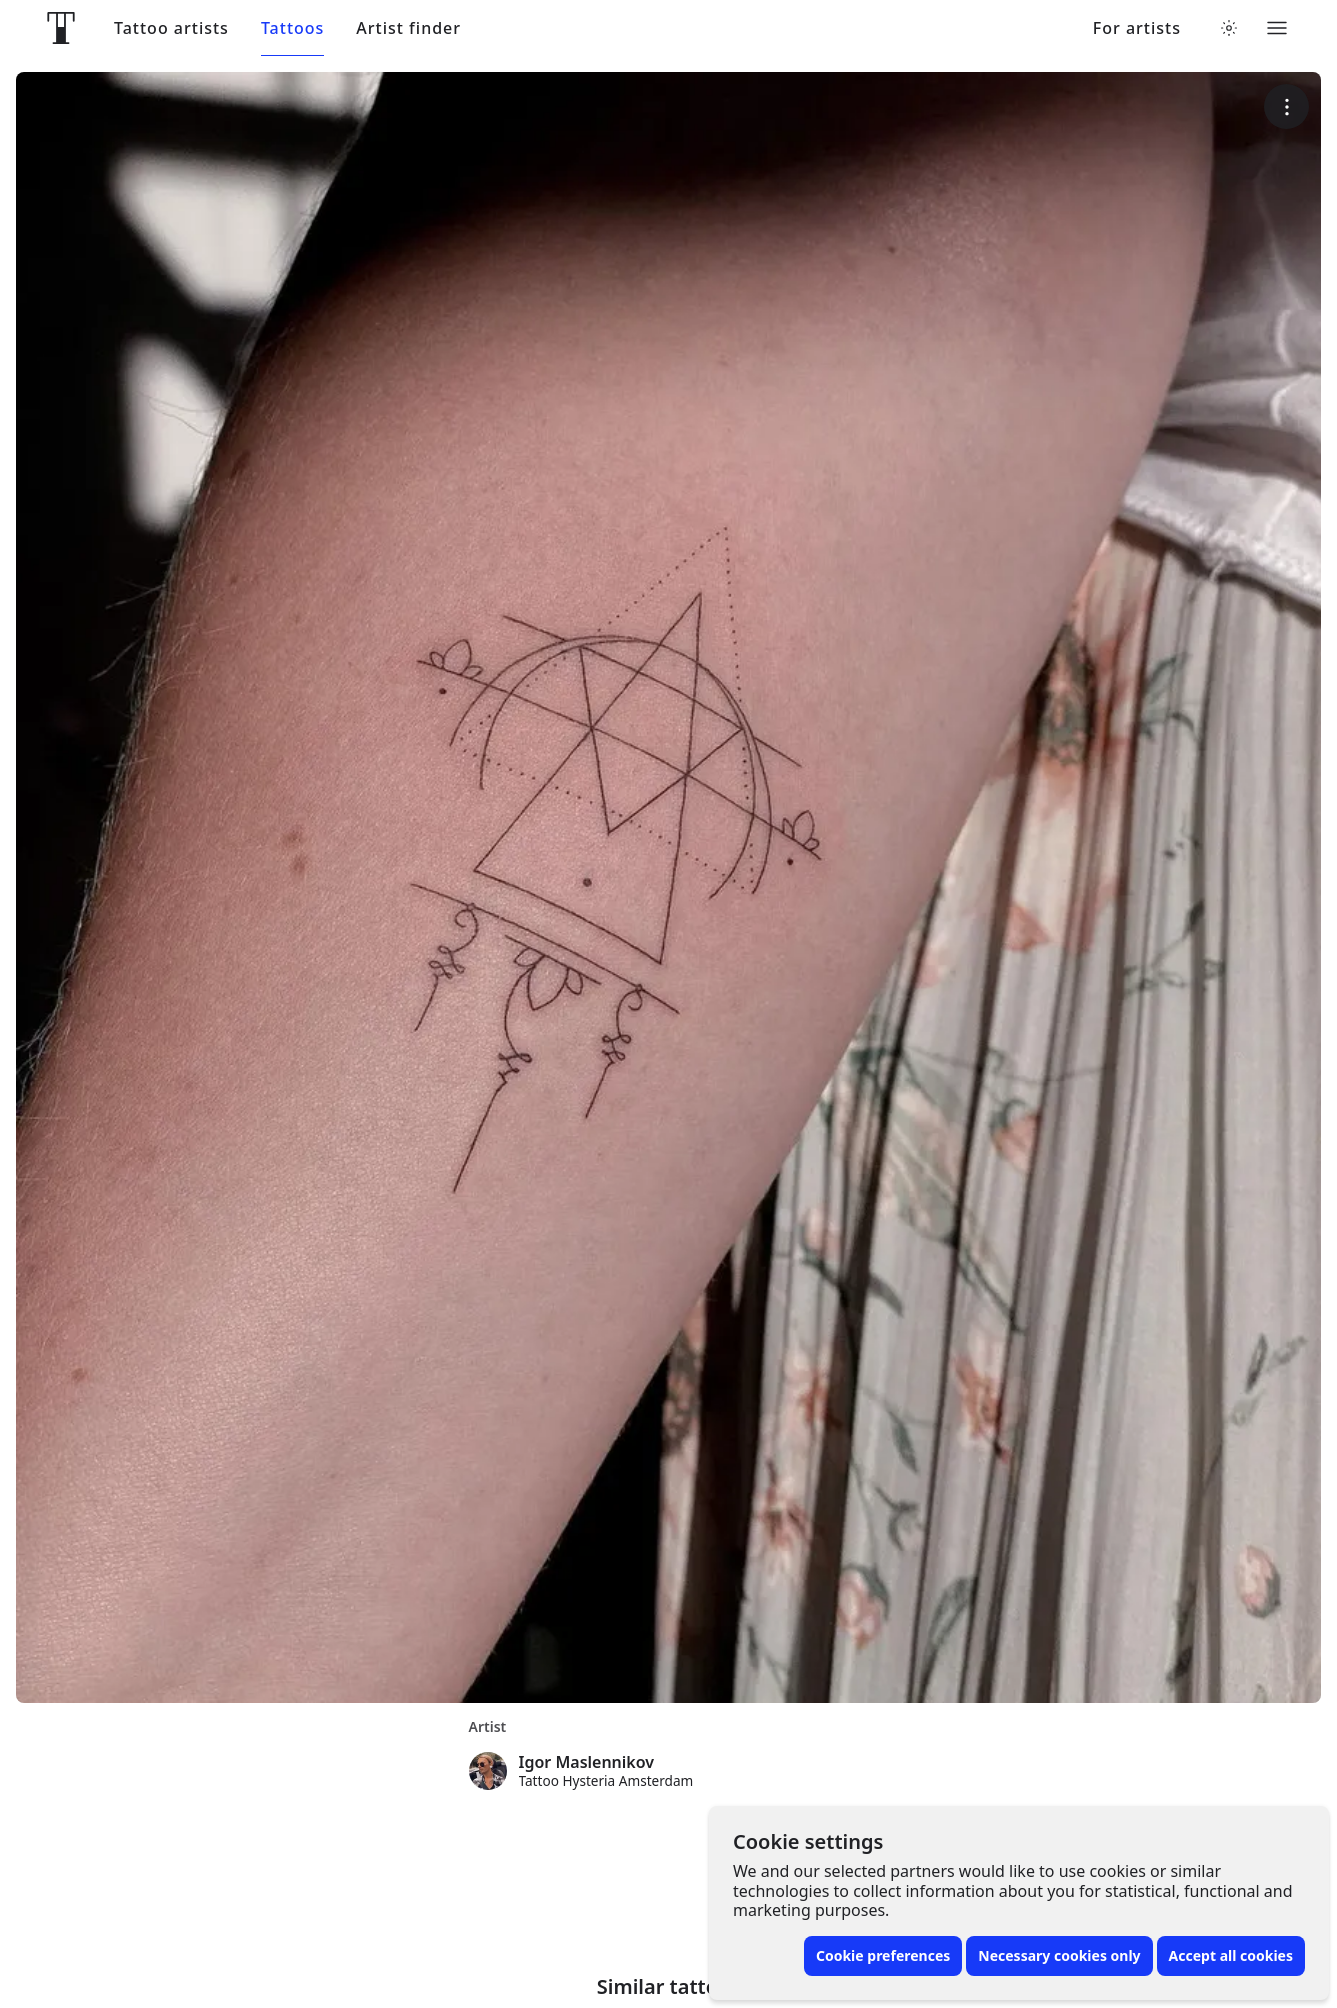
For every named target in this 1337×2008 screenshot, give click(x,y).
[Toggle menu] (1277, 28)
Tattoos (292, 28)
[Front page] (61, 28)
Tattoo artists (171, 28)
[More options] (1286, 106)
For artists (1137, 28)
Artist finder (408, 28)
